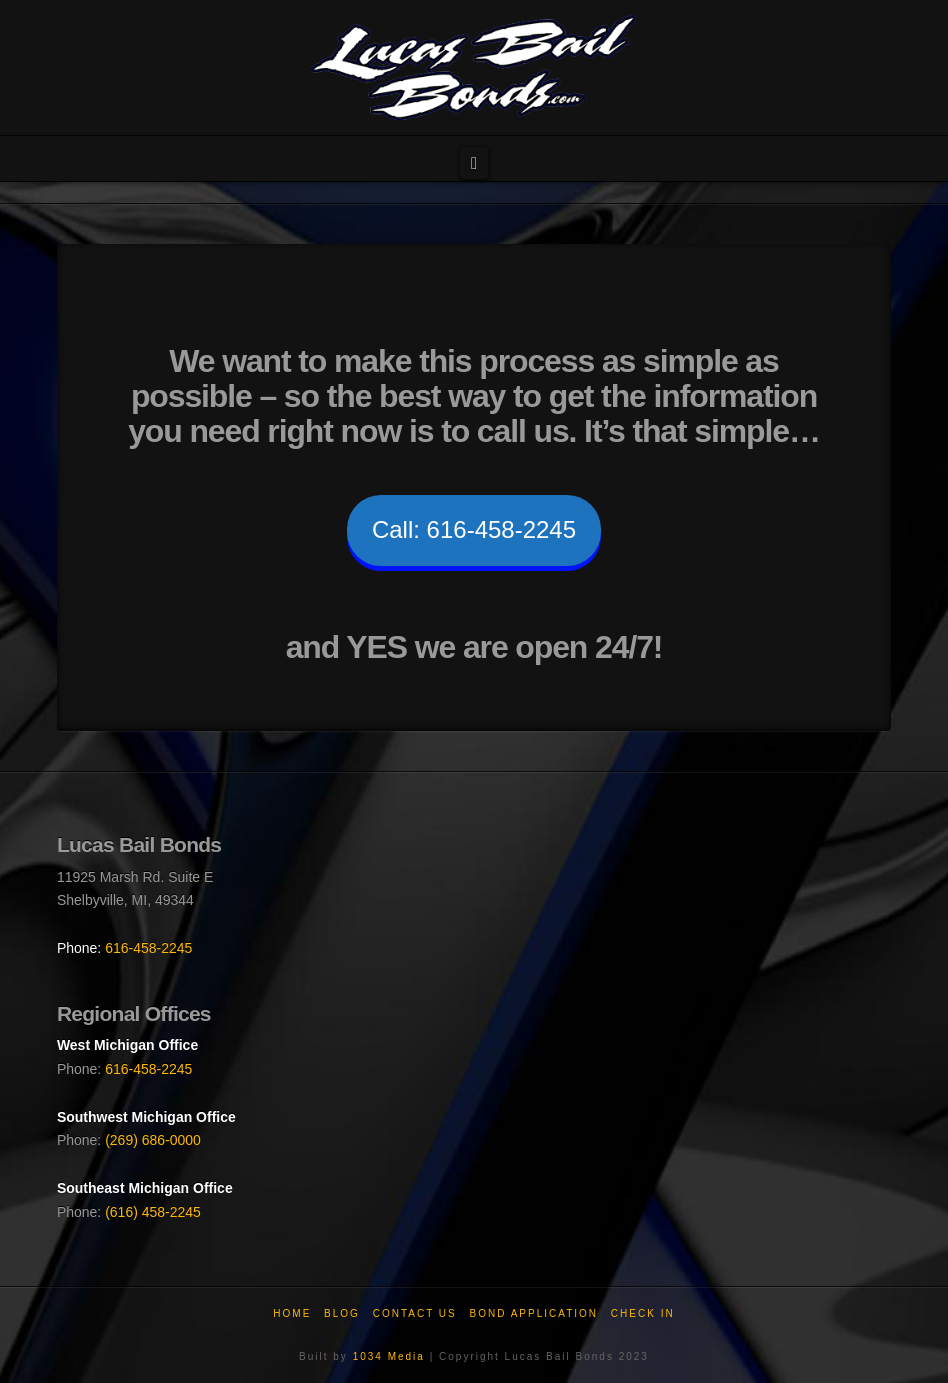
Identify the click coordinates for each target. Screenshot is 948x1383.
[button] (473, 163)
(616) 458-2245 (153, 1212)
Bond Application (534, 1313)
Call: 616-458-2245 (474, 529)
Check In (643, 1313)
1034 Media (389, 1356)
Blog (342, 1313)
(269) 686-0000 (153, 1140)
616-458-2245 (148, 948)
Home (292, 1313)
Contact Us (415, 1313)
